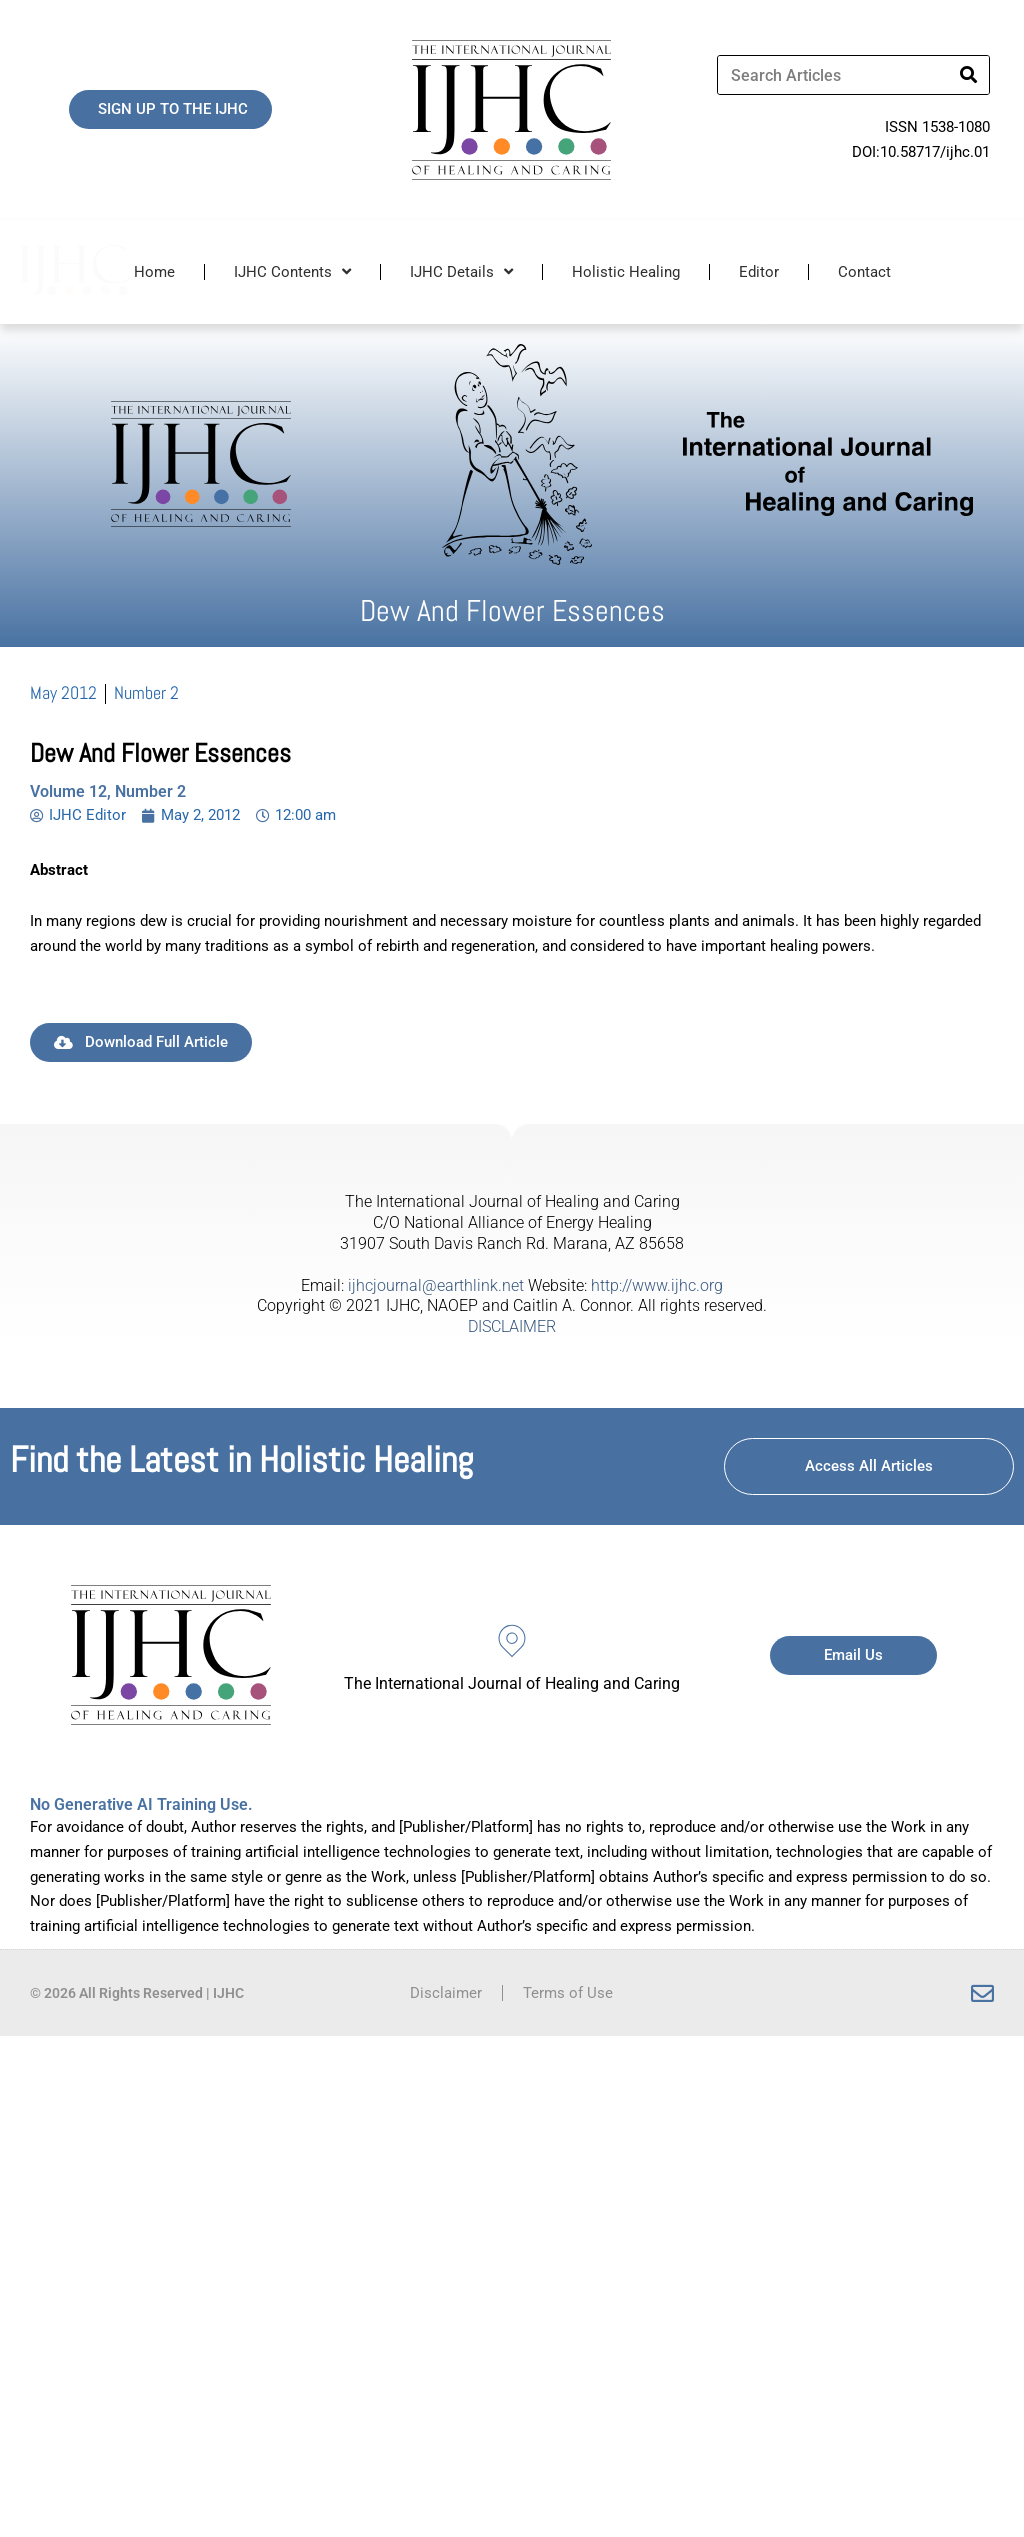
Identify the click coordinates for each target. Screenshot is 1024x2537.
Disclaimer (446, 1993)
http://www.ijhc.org (657, 1285)
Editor (759, 272)
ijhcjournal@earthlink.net (436, 1285)
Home (154, 272)
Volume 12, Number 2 (108, 791)
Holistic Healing (626, 272)
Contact (864, 272)
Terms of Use (568, 1993)
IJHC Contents (292, 271)
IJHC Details (461, 271)
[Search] (969, 75)
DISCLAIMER (512, 1326)
